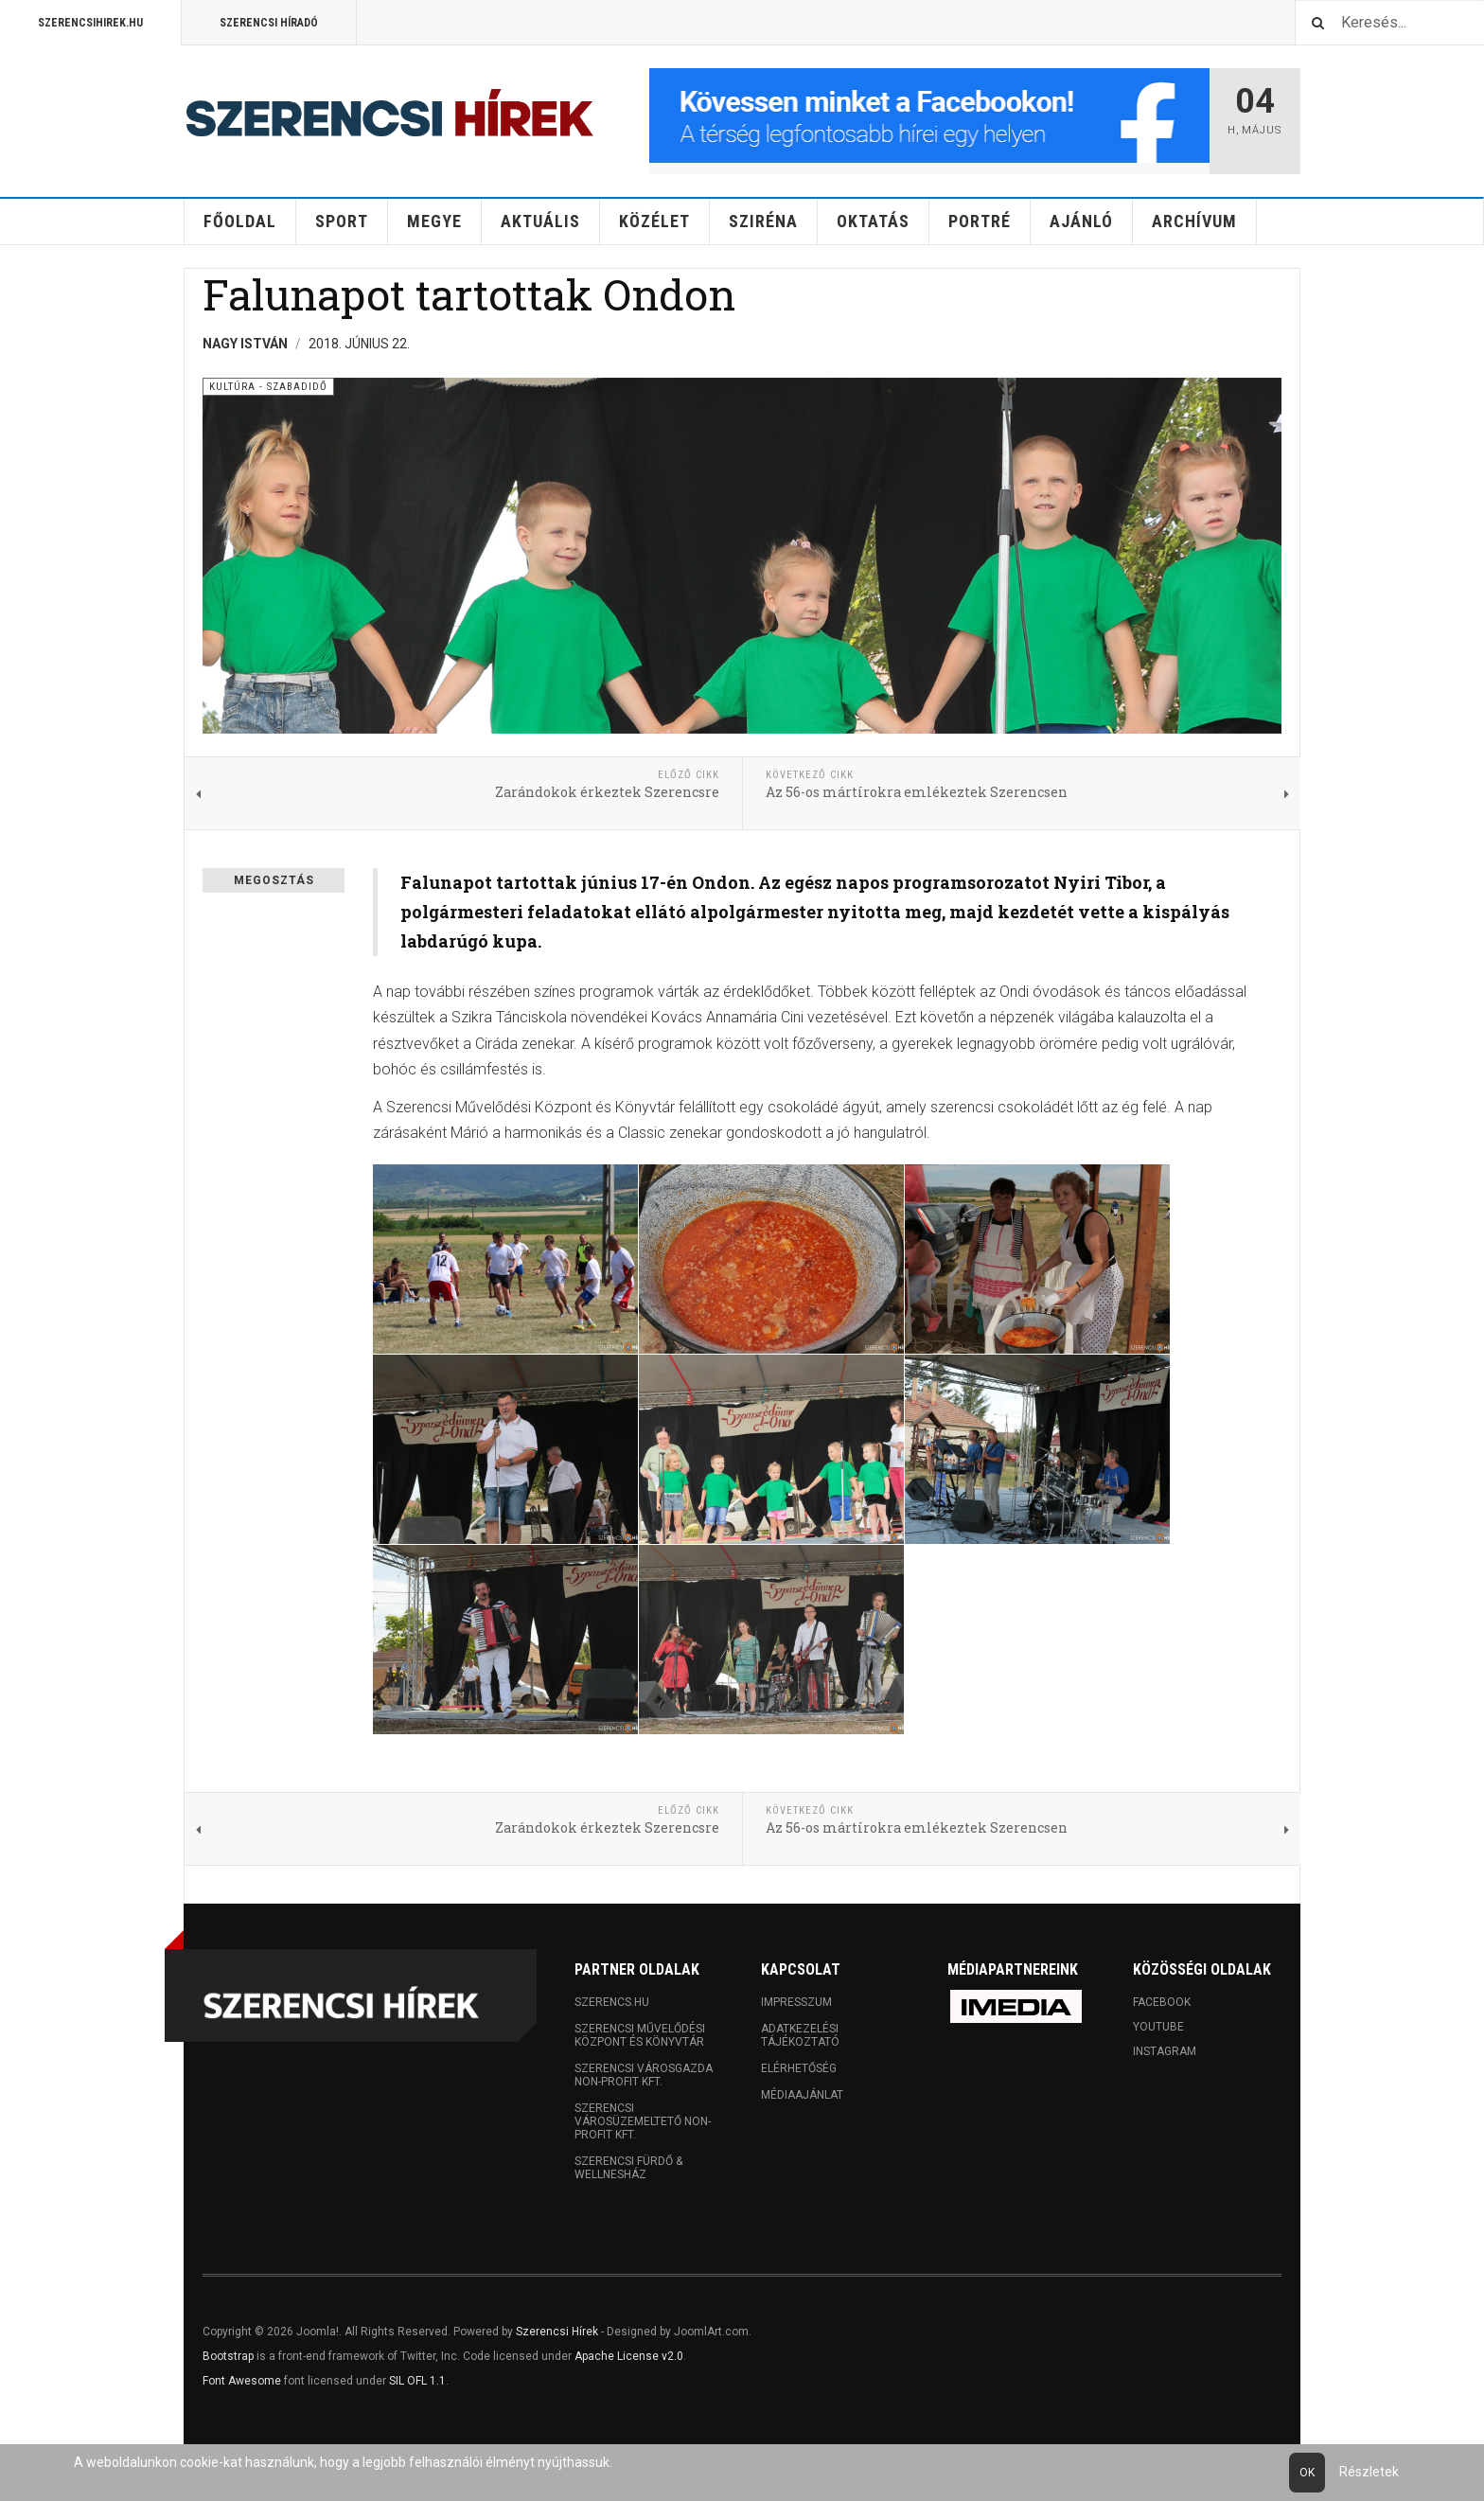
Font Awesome (242, 2380)
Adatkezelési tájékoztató (800, 2035)
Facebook (1162, 2002)
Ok (1307, 2472)
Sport (341, 221)
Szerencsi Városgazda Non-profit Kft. (643, 2075)
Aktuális (540, 221)
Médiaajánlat (802, 2095)
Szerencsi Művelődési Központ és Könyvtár (639, 2035)
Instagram (1164, 2051)
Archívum (1194, 221)
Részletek (1369, 2471)
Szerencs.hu (611, 2002)
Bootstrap (228, 2356)
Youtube (1158, 2026)
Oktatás (873, 221)
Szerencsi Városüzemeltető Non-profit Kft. (642, 2121)
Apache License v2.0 (628, 2356)
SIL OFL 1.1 (417, 2380)
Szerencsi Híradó (269, 22)
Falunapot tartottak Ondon (469, 294)
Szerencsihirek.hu (90, 22)
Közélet (654, 221)
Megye (434, 221)
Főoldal (239, 221)
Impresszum (796, 2002)
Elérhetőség (799, 2068)
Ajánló (1081, 221)
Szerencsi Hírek (557, 2331)
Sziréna (763, 221)
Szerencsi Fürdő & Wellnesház (628, 2168)
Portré (979, 221)
